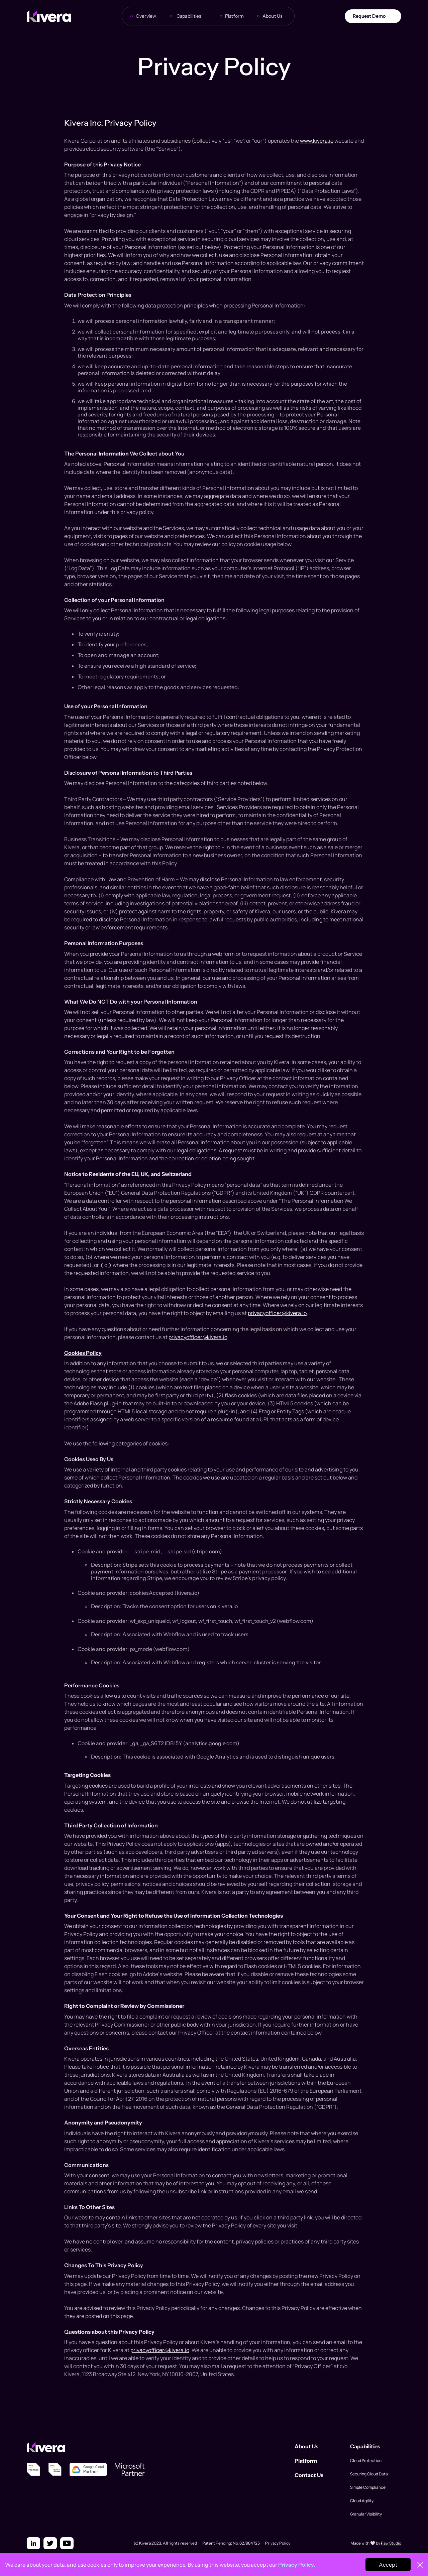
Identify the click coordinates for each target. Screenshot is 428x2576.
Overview (146, 16)
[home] (49, 16)
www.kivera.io (316, 140)
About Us (272, 16)
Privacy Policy (277, 2543)
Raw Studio (391, 2543)
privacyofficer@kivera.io (277, 1313)
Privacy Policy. (296, 2564)
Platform (234, 16)
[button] (191, 16)
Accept (388, 2564)
